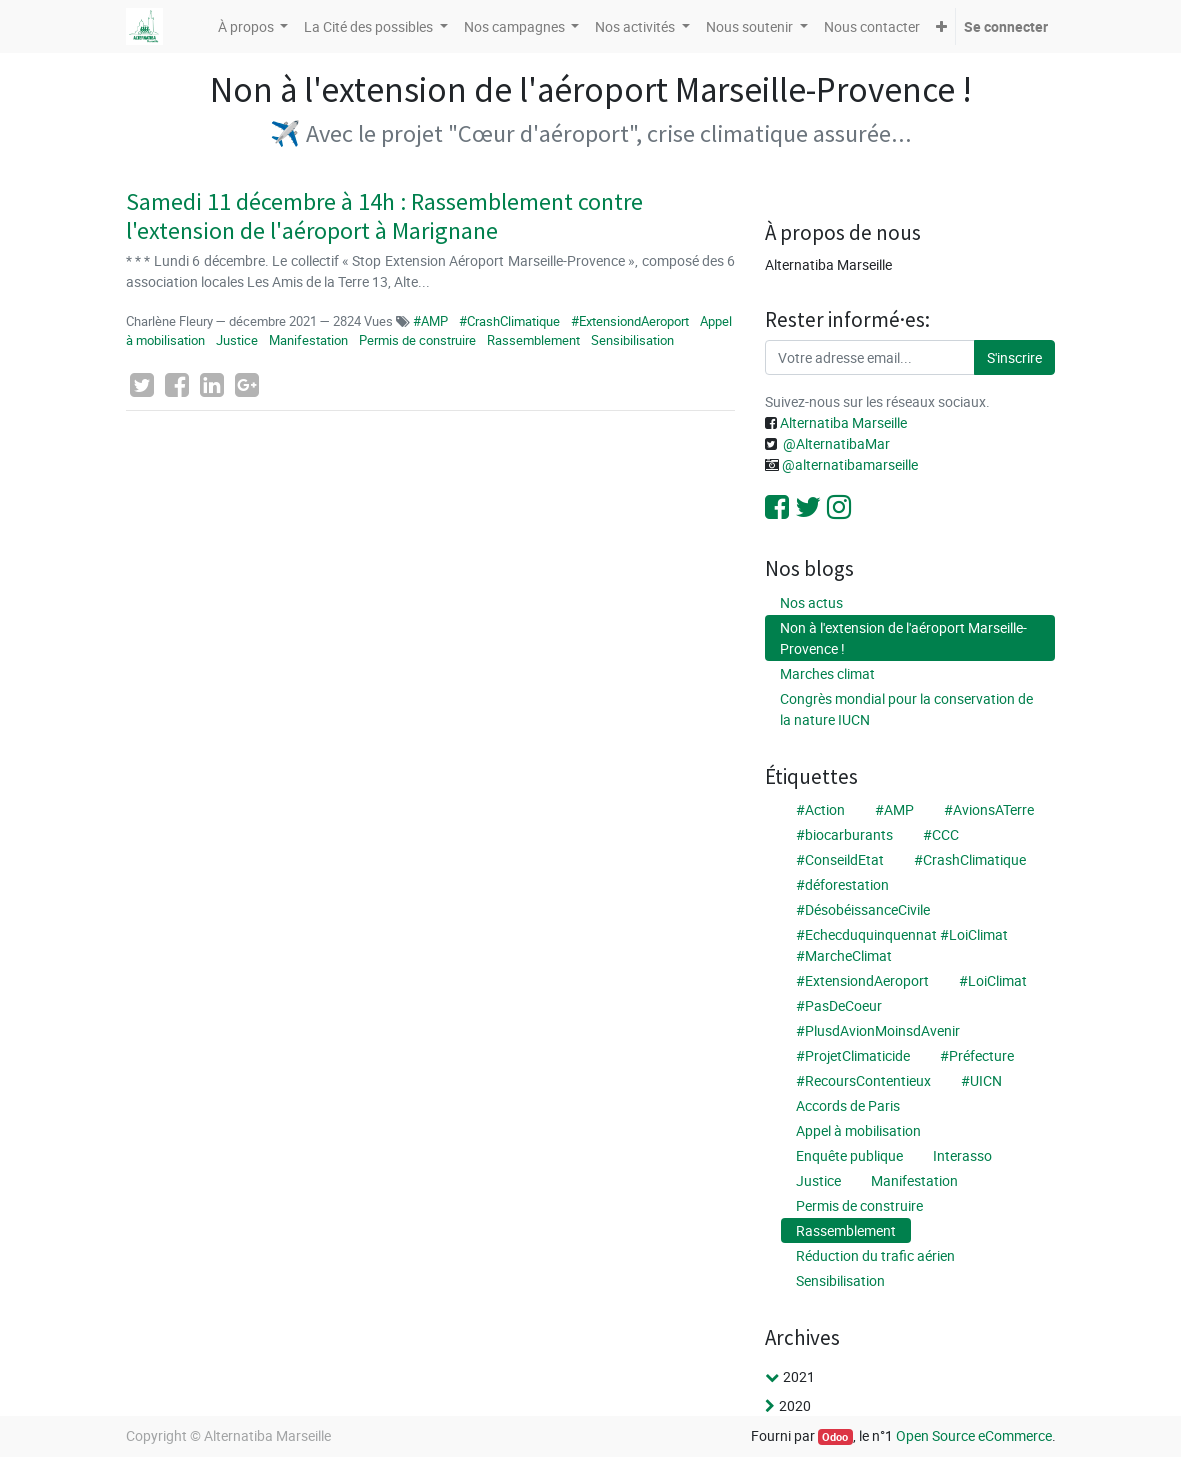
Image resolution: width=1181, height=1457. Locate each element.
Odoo (835, 1437)
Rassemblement (533, 340)
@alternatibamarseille (850, 464)
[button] (941, 26)
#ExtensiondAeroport (630, 321)
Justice (237, 340)
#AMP (432, 321)
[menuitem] (872, 26)
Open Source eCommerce (974, 1435)
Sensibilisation (632, 340)
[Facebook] (177, 385)
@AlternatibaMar (836, 443)
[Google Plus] (247, 385)
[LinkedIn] (212, 385)
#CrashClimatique (509, 321)
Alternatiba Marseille (842, 422)
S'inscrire (1014, 357)
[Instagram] (839, 507)
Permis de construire (417, 340)
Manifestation (308, 340)
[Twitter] (142, 385)
